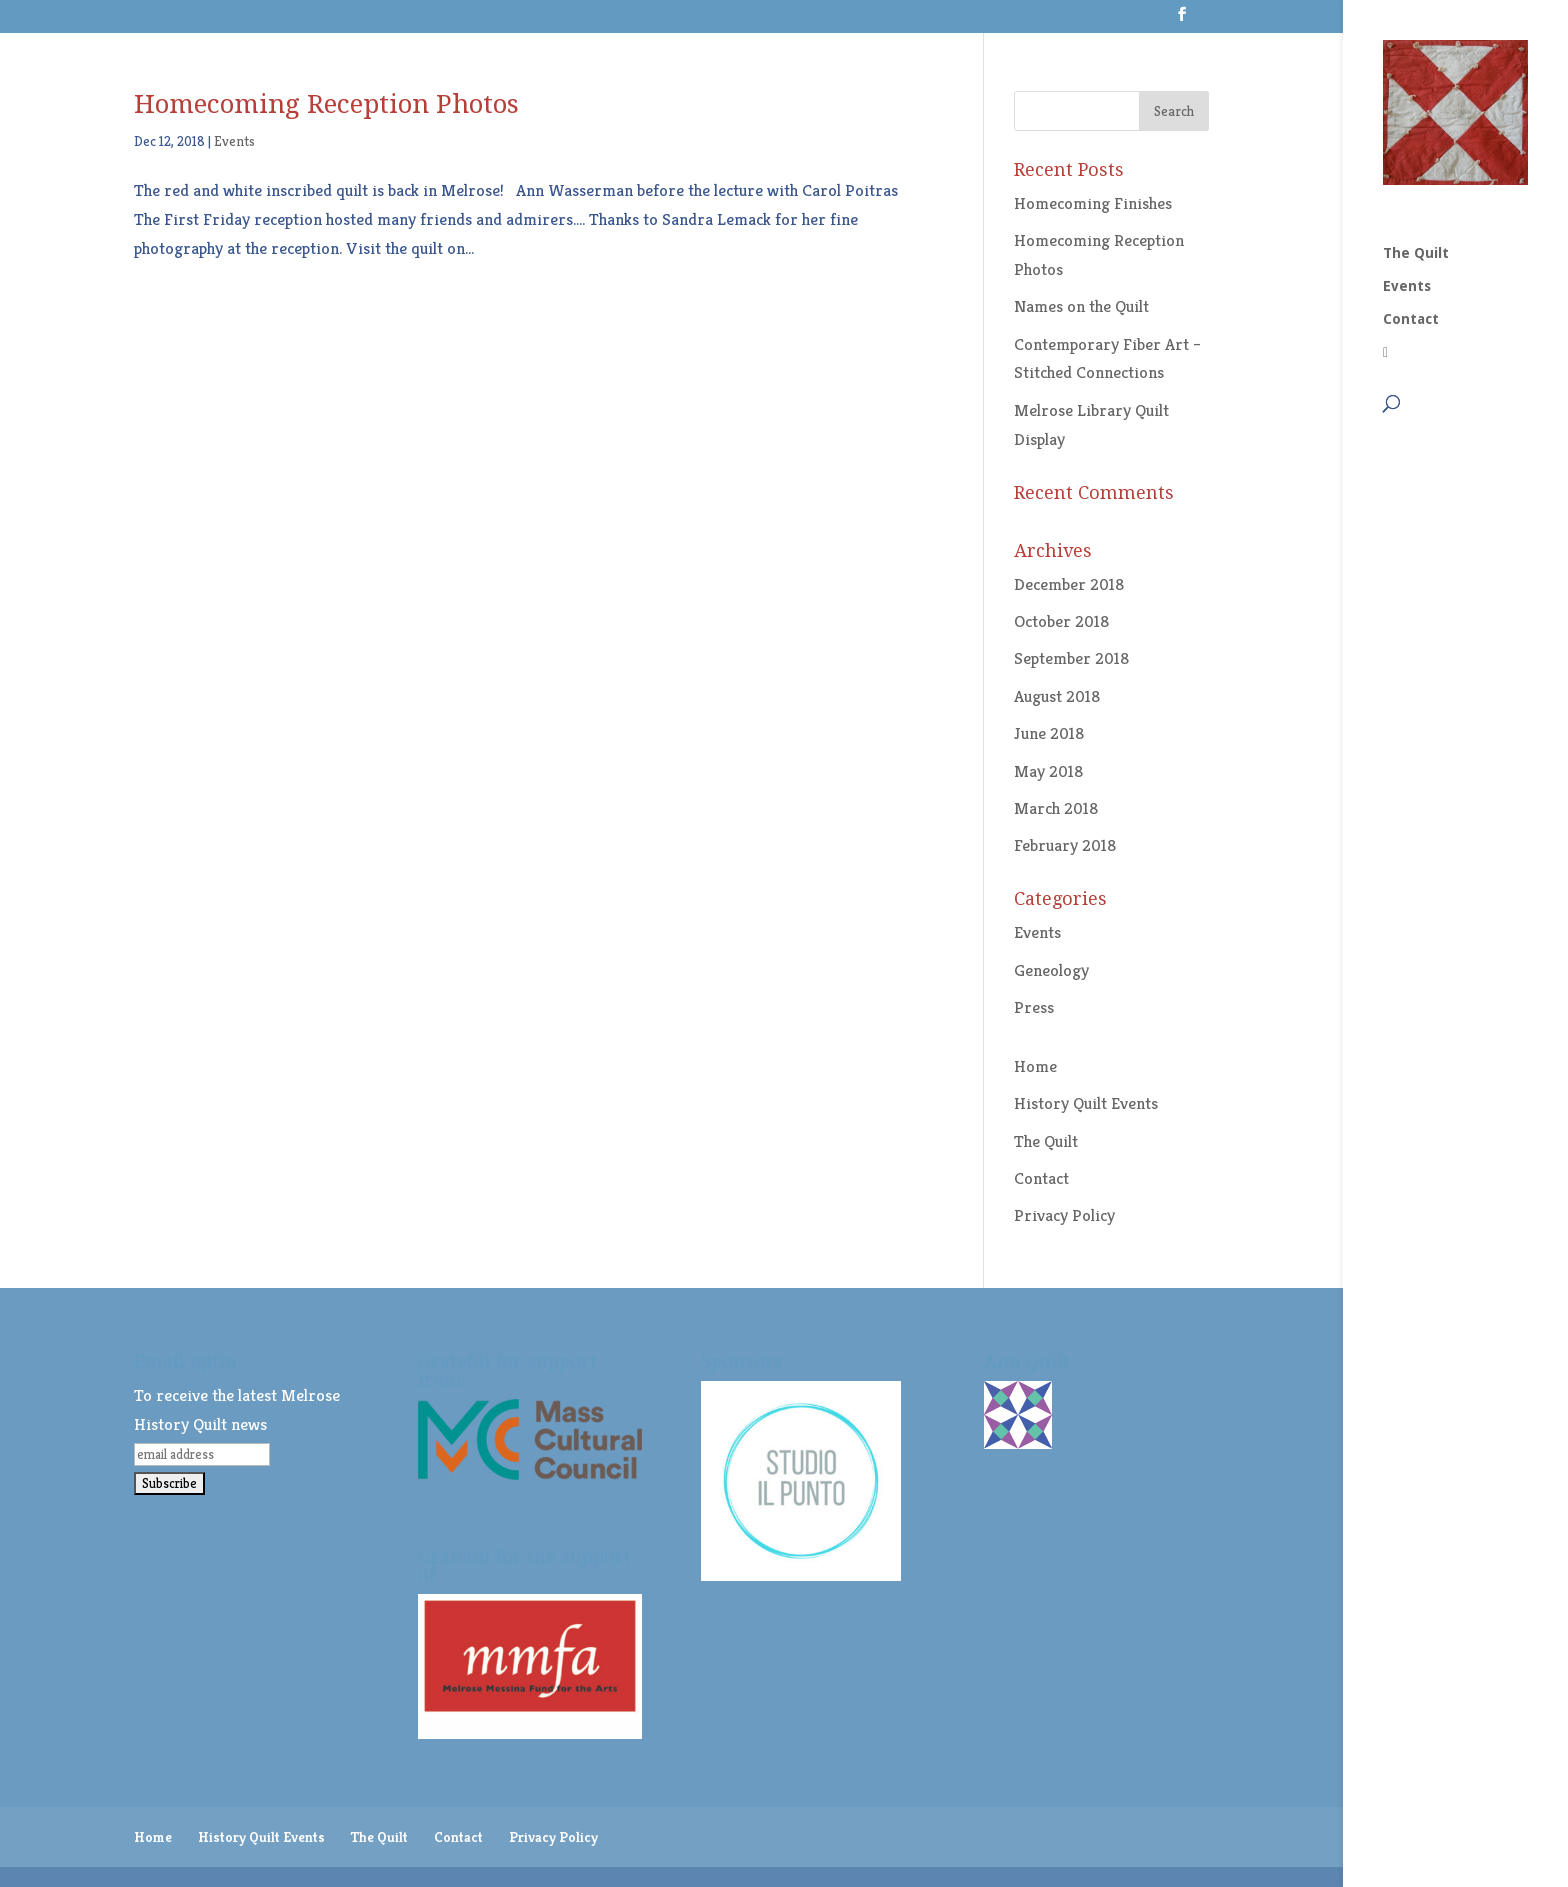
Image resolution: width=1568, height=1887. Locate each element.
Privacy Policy (1064, 1215)
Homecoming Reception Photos (326, 104)
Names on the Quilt (1081, 306)
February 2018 (1065, 845)
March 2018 (1056, 808)
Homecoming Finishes (1093, 203)
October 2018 (1061, 621)
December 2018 (1069, 584)
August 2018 (1057, 696)
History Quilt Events (1086, 1103)
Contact (1411, 146)
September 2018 (1071, 658)
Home (1035, 1066)
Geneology (1051, 970)
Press (1034, 1007)
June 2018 (1049, 733)
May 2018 (1048, 771)
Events (1407, 113)
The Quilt (1416, 80)
